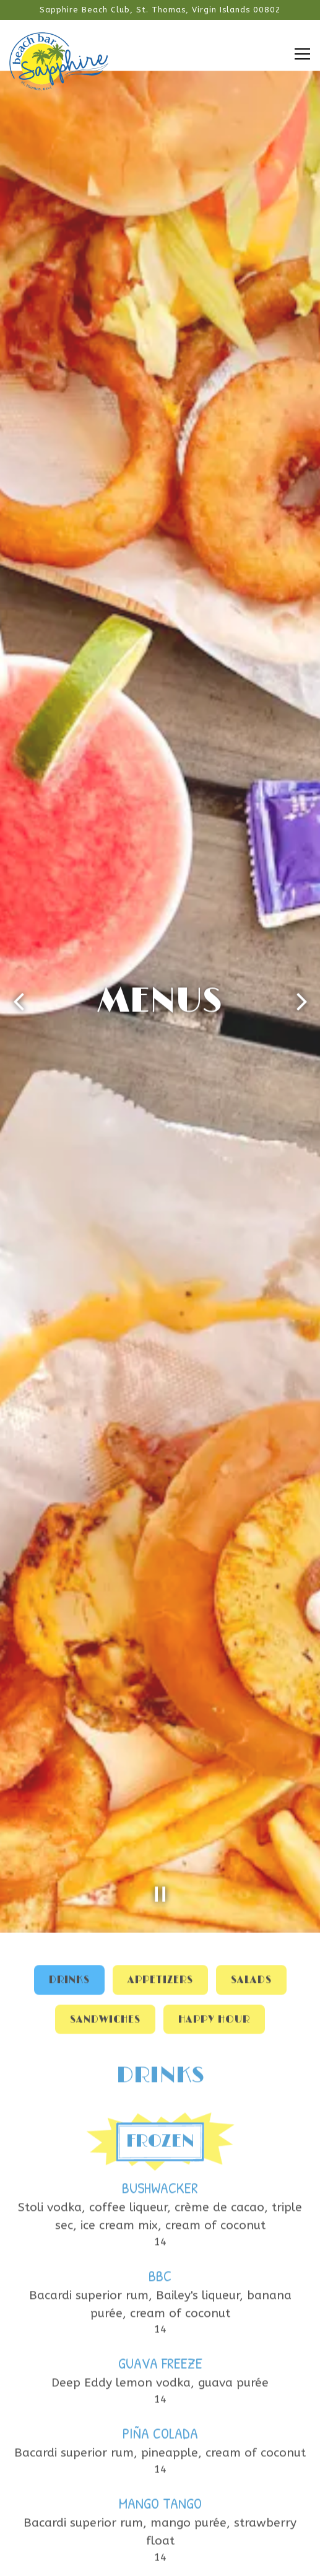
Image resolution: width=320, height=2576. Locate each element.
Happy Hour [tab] (214, 1734)
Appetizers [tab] (160, 1695)
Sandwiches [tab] (105, 1734)
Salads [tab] (251, 1695)
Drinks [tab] (69, 1695)
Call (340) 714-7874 (160, 2530)
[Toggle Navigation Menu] (302, 53)
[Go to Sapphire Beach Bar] (160, 9)
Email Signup (160, 2561)
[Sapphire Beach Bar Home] (58, 60)
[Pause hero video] (160, 1607)
